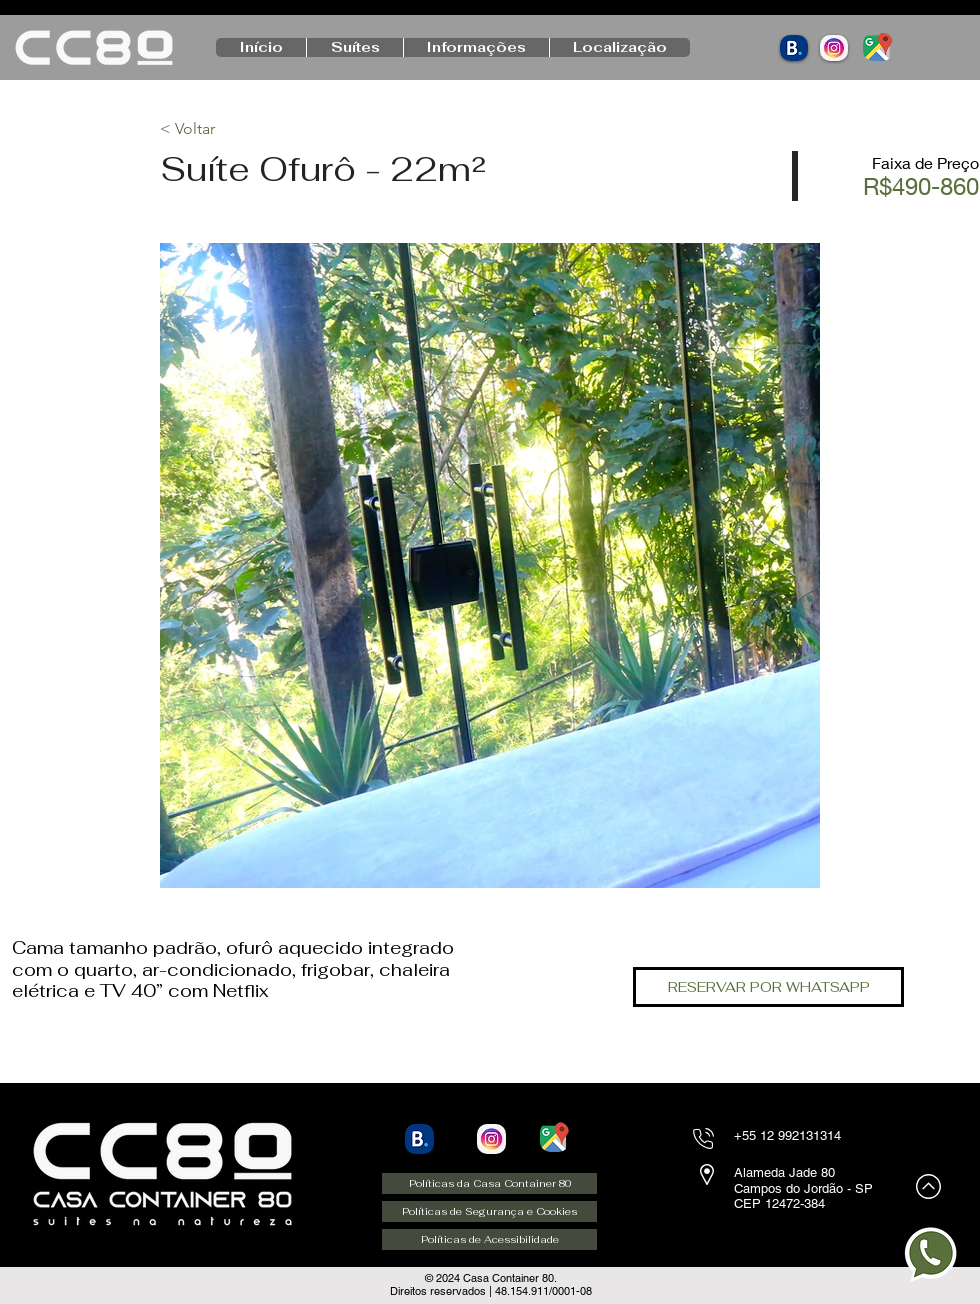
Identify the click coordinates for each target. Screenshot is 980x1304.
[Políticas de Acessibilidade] (489, 1239)
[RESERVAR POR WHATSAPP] (768, 987)
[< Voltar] (231, 129)
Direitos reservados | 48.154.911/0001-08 (491, 1291)
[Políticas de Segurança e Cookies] (489, 1211)
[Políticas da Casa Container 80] (489, 1183)
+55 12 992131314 (787, 1135)
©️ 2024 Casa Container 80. (491, 1278)
